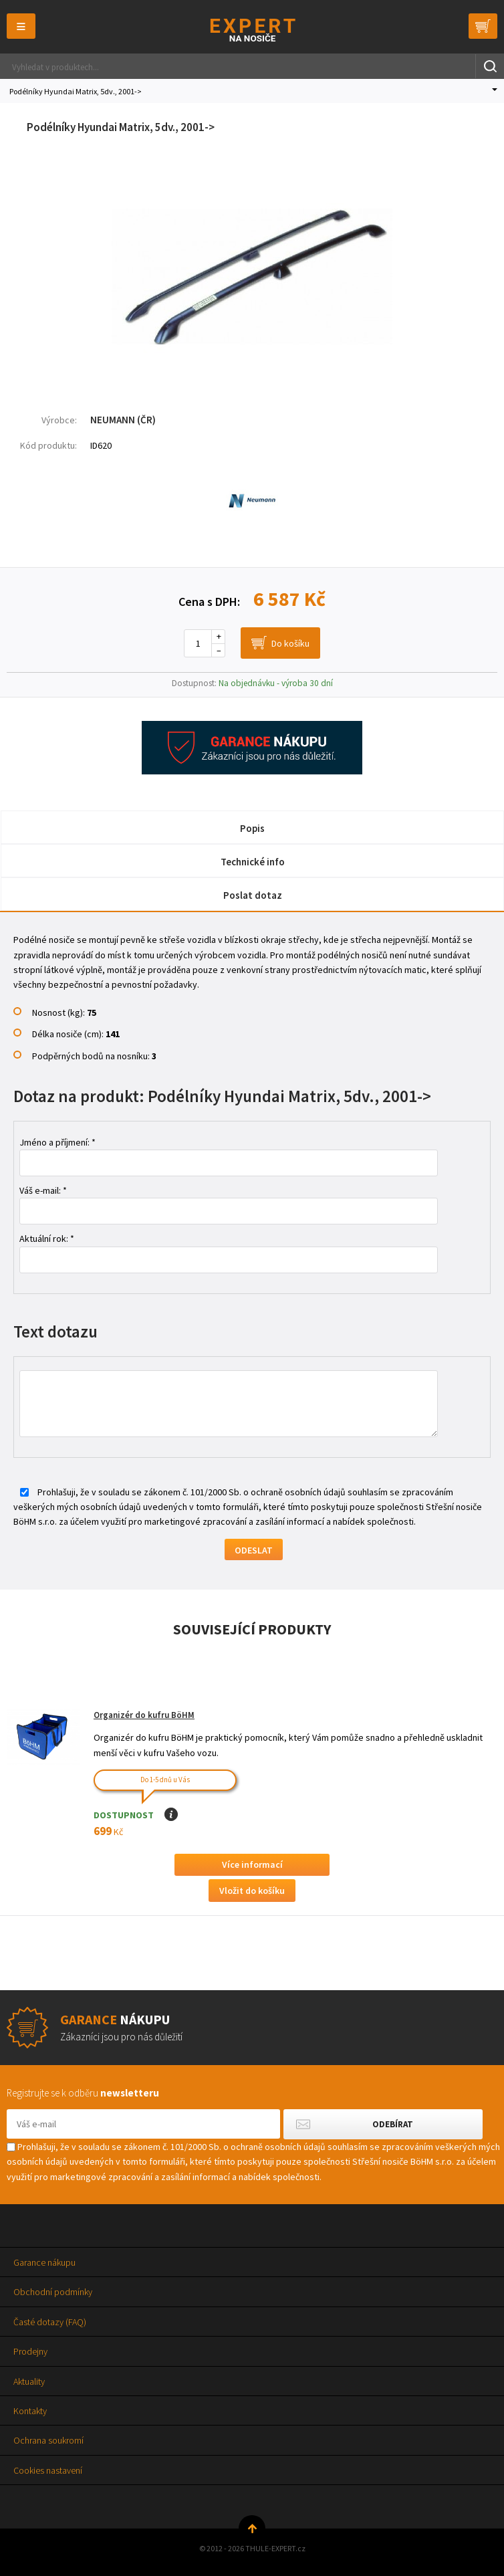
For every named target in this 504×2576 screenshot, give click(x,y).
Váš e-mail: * (43, 1190)
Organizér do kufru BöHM (144, 1715)
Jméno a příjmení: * (57, 1142)
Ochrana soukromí (48, 2440)
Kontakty (30, 2411)
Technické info (253, 861)
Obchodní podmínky (52, 2292)
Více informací (252, 1864)
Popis (252, 828)
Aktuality (29, 2381)
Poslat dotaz (252, 895)
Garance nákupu (44, 2262)
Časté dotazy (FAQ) (49, 2322)
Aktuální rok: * (46, 1238)
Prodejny (30, 2351)
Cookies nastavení (47, 2470)
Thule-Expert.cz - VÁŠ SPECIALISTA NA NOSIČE (252, 30)
